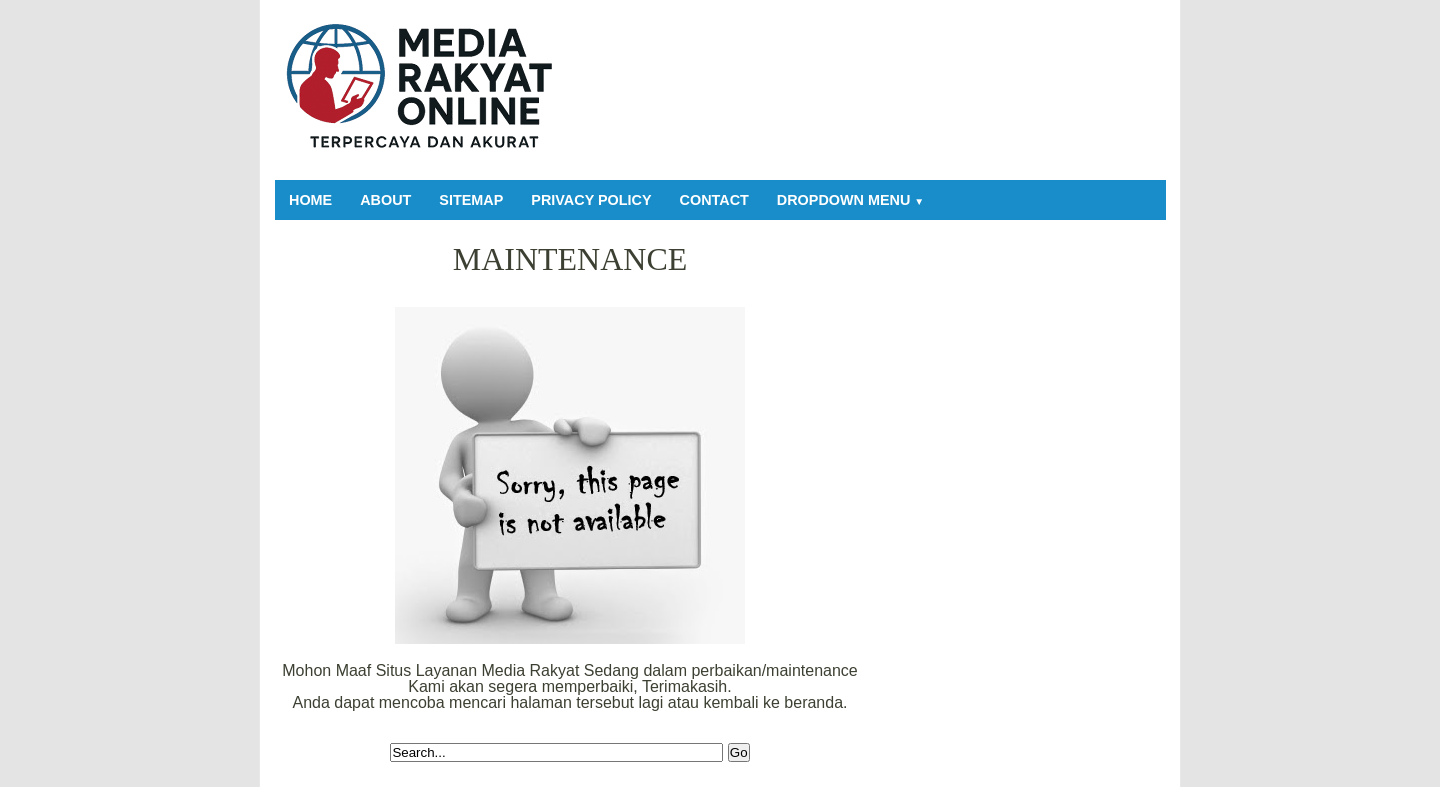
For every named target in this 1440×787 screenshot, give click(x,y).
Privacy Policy (591, 200)
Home (310, 200)
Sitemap (471, 200)
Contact (714, 200)
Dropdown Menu (850, 200)
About (385, 200)
